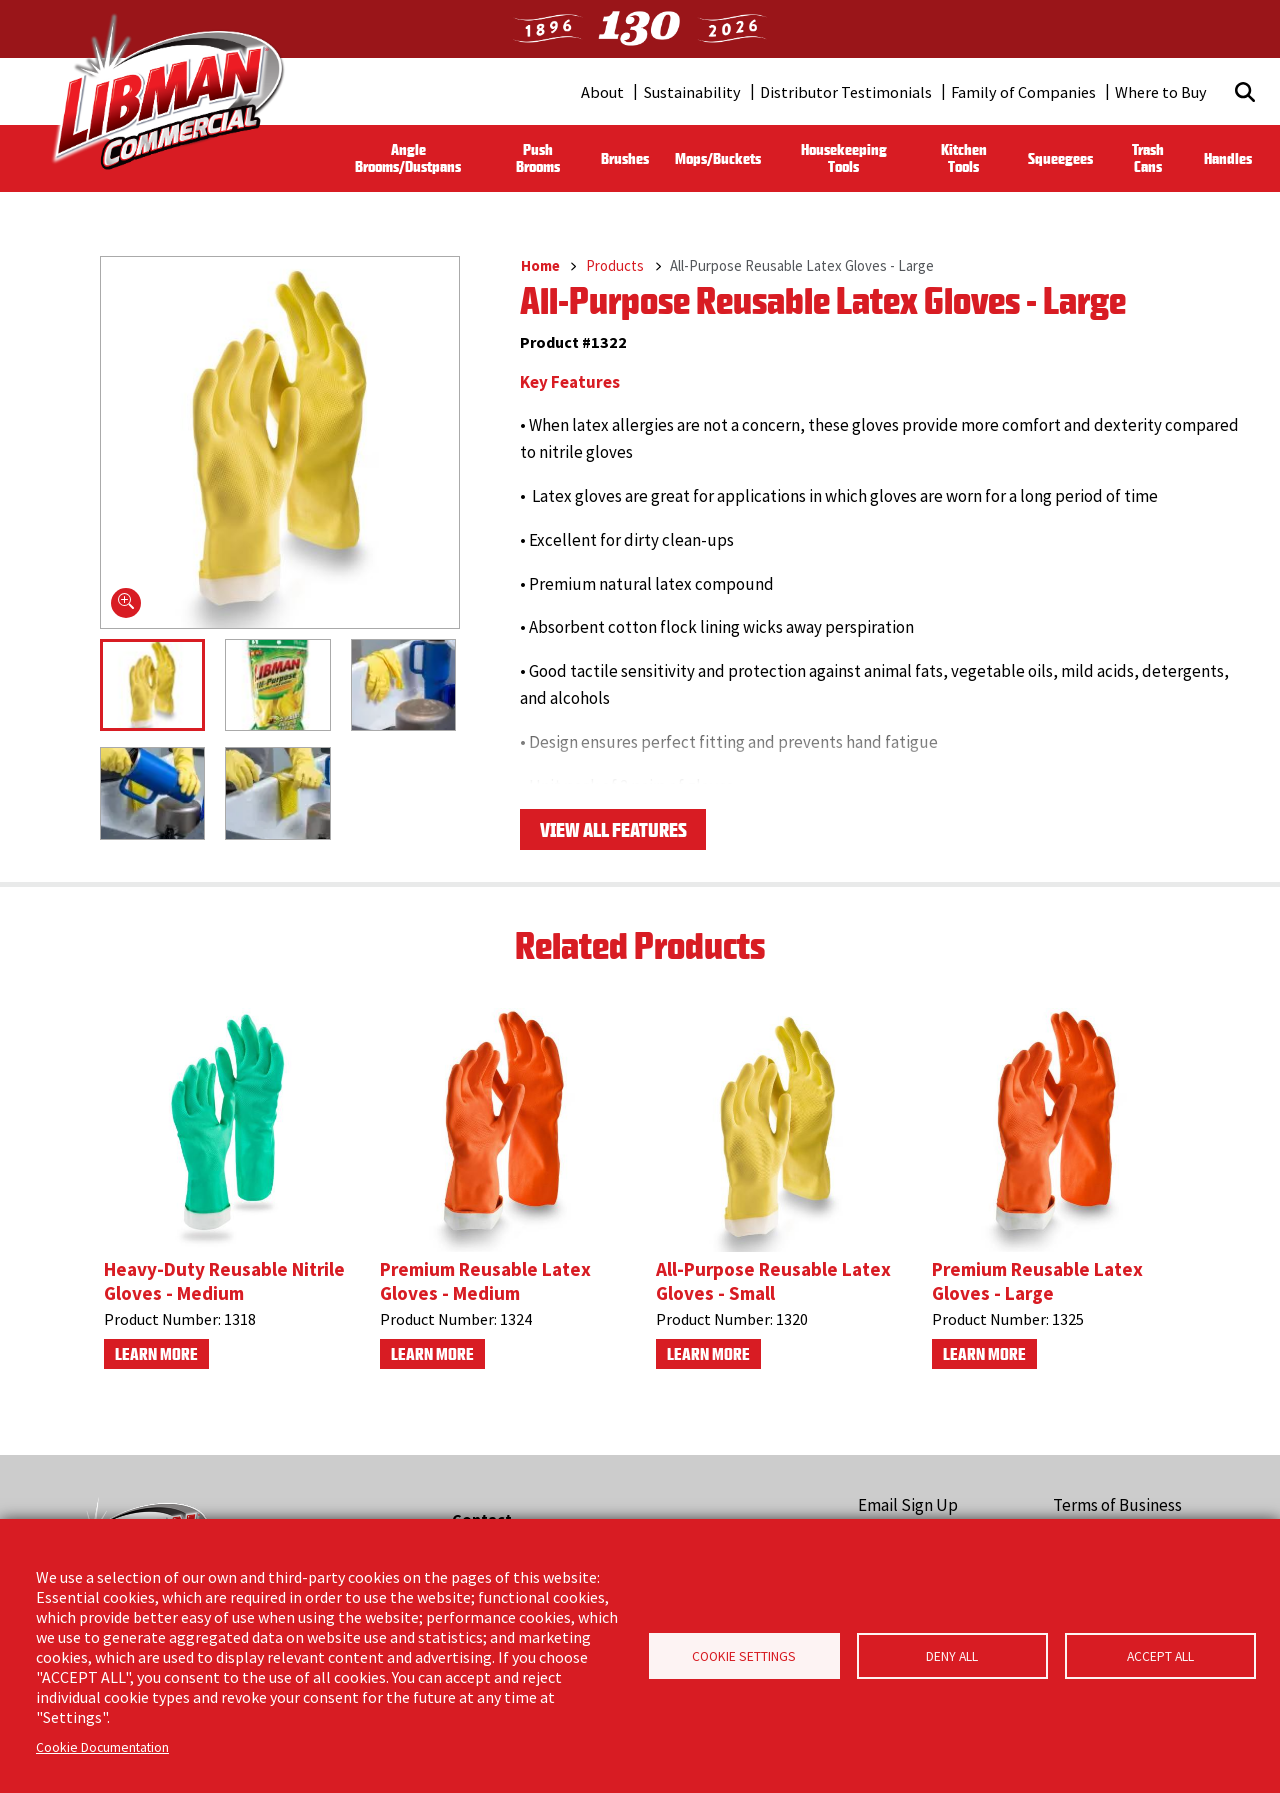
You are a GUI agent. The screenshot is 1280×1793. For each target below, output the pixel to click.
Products (615, 265)
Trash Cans (1148, 158)
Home (540, 265)
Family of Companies (1023, 92)
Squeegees (1060, 158)
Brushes (625, 158)
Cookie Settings (744, 1656)
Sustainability (692, 92)
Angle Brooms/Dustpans (408, 158)
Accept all (1160, 1656)
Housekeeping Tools (844, 158)
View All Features (613, 834)
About (602, 92)
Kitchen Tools (964, 158)
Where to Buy (1161, 92)
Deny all (952, 1656)
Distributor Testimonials (846, 92)
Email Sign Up (908, 1505)
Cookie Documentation (102, 1747)
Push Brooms (538, 158)
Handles (1228, 158)
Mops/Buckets (718, 158)
